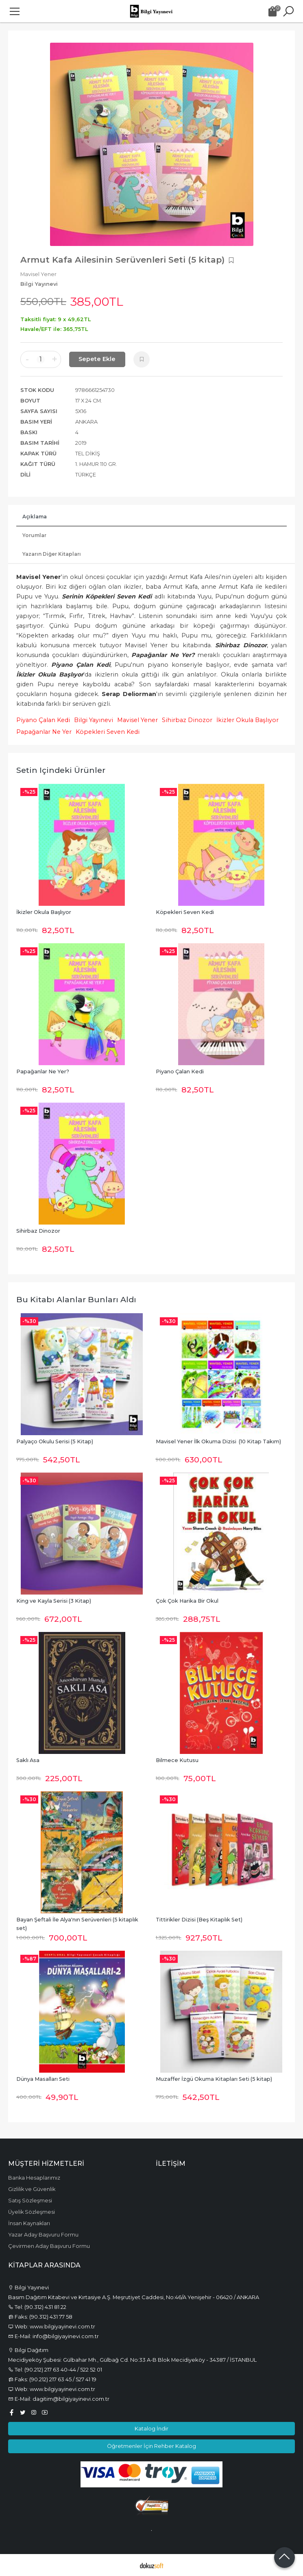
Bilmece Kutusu (177, 1760)
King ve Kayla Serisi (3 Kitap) (53, 1601)
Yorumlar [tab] (34, 535)
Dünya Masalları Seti (43, 2079)
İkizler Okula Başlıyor (247, 720)
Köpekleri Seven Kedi (108, 731)
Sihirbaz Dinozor (187, 720)
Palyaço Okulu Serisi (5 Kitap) (54, 1441)
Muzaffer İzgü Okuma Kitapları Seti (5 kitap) (214, 2079)
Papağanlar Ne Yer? (42, 1071)
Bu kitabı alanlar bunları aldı (76, 1299)
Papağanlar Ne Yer (44, 731)
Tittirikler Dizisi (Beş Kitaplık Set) (199, 1920)
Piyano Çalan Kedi (43, 720)
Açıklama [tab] (34, 516)
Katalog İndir (151, 2428)
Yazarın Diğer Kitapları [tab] (51, 554)
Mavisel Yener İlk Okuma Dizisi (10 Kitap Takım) (218, 1441)
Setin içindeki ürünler (60, 770)
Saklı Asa (27, 1760)
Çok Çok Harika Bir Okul (187, 1601)
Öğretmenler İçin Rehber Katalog (151, 2446)
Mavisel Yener (137, 720)
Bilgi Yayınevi (93, 720)
